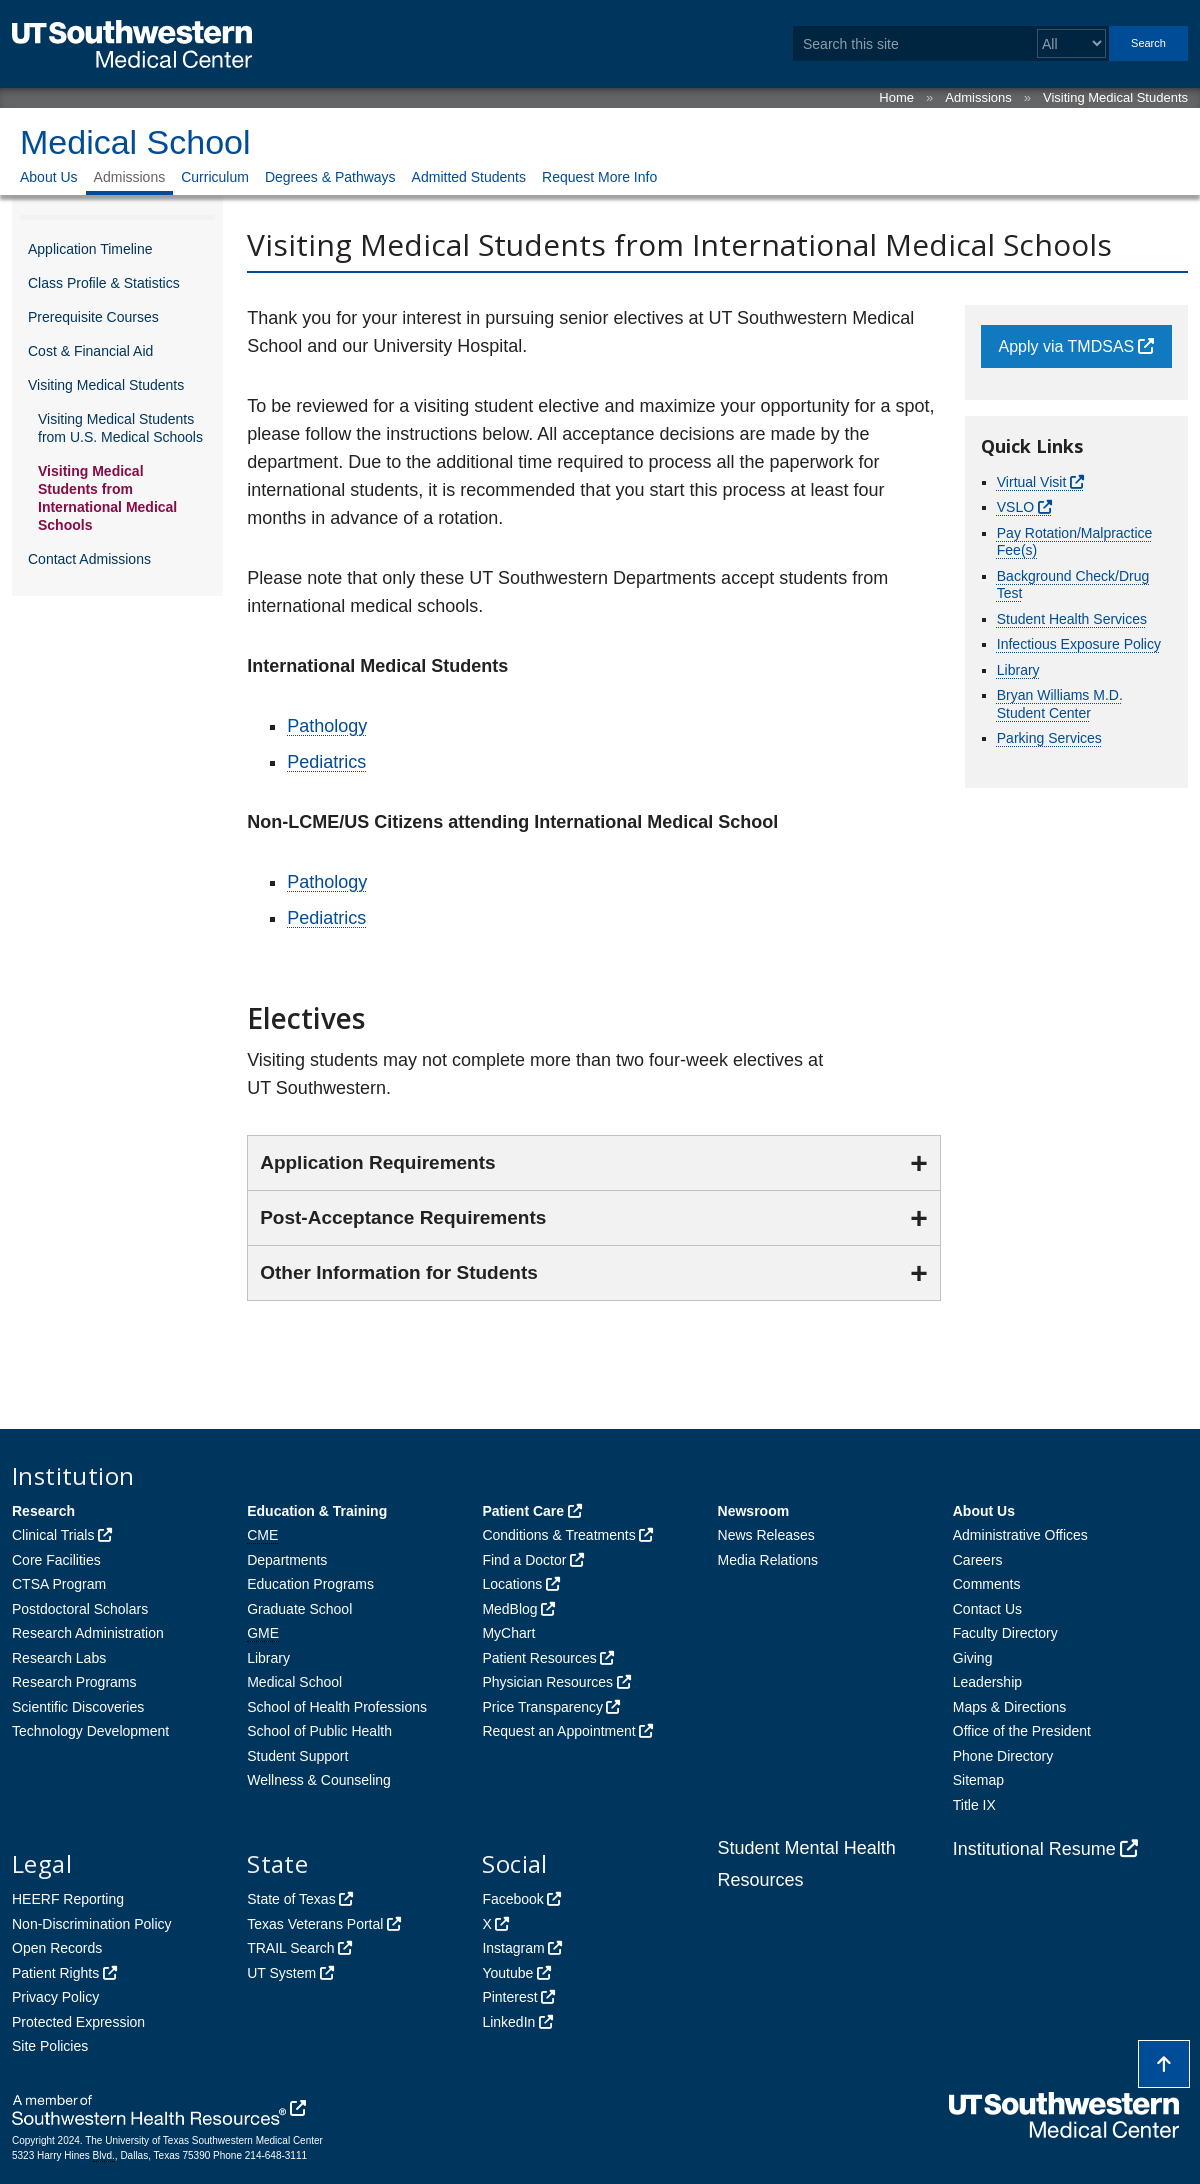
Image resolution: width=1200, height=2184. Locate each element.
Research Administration (88, 1633)
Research (43, 1511)
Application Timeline (90, 249)
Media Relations (768, 1560)
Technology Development (90, 1731)
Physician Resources (547, 1682)
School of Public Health (319, 1731)
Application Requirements (377, 1162)
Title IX (974, 1805)
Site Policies (50, 2046)
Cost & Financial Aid (90, 351)
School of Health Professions (337, 1707)
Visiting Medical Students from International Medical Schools (107, 498)
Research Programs (74, 1682)
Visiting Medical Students (1115, 97)
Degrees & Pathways (330, 177)
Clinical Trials (53, 1535)
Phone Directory (1003, 1756)
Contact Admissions (89, 559)
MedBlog (509, 1609)
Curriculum (215, 177)
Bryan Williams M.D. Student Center (1060, 704)
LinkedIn (508, 2022)
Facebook (512, 1899)
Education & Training (317, 1511)
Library (1018, 670)
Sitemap (978, 1780)
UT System (281, 1973)
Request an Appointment (558, 1731)
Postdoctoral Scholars (80, 1609)
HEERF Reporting (68, 1899)
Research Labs (59, 1658)
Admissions (978, 97)
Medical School (135, 142)
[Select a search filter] (1071, 43)
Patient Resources (539, 1658)
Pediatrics (326, 762)
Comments (987, 1584)
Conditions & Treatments (558, 1535)
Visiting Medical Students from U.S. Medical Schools (120, 428)
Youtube (507, 1973)
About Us (49, 177)
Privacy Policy (55, 1997)
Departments (287, 1560)
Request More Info (599, 177)
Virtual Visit (1032, 482)
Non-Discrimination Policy (92, 1924)
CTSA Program (59, 1584)
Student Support (297, 1756)
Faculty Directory (1005, 1633)
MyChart (508, 1633)
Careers (978, 1560)
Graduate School (299, 1609)
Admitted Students (469, 177)
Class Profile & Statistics (104, 283)
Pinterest (509, 1997)
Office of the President (1022, 1731)
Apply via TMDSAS (1067, 346)
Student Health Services (1072, 619)
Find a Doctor (524, 1560)
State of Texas (291, 1899)
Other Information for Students (399, 1272)
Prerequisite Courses (93, 317)
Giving (973, 1658)
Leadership (987, 1682)
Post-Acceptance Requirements (403, 1217)
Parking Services (1049, 738)
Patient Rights (55, 1973)
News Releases (766, 1535)
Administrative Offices (1020, 1535)
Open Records (57, 1948)
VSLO (1015, 507)
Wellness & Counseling (319, 1780)
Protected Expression (78, 2022)
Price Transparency (542, 1707)
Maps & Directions (1010, 1707)
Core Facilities (56, 1560)
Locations (512, 1584)
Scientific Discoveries (78, 1707)
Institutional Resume (1034, 1849)
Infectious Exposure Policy (1079, 644)
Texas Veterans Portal (315, 1924)
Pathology (327, 726)
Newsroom (754, 1511)
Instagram (513, 1948)
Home (896, 97)
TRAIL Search (290, 1948)
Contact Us (987, 1609)
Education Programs (310, 1584)
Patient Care (523, 1511)
